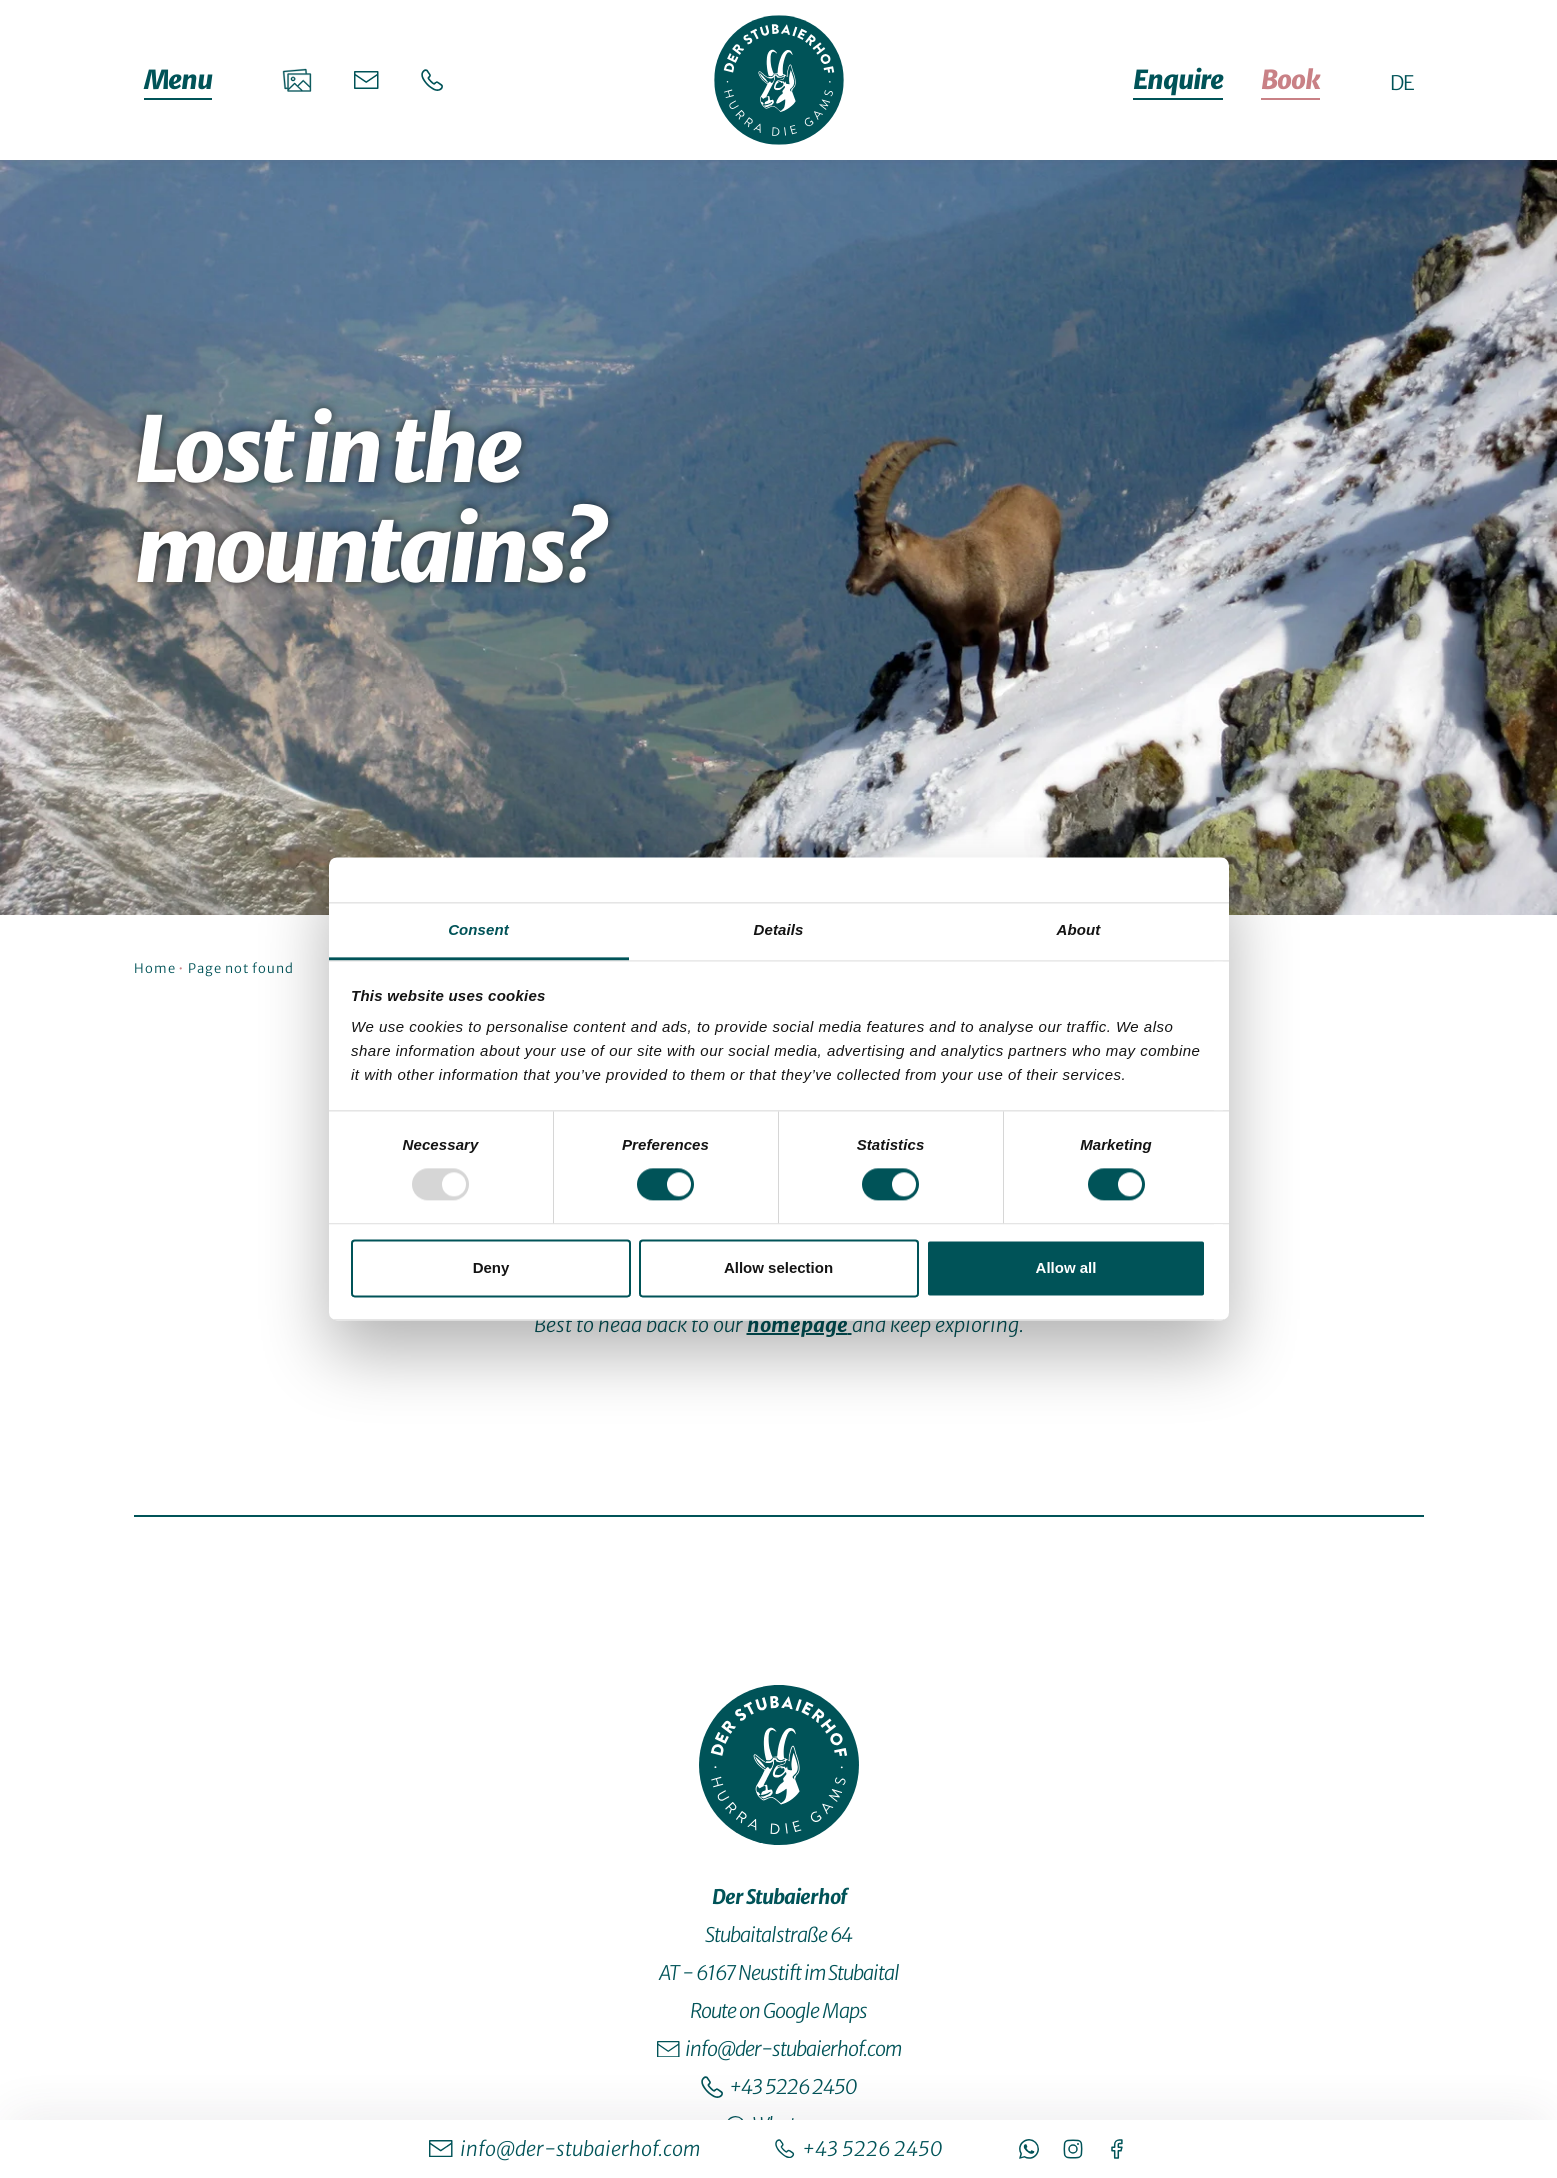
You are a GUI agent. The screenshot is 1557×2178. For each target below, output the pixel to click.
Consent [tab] (478, 929)
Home (155, 968)
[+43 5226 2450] (858, 2149)
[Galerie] (297, 80)
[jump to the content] (778, 850)
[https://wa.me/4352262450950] (1029, 2149)
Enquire (1178, 79)
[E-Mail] (366, 80)
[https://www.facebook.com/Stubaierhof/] (1117, 2149)
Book (1290, 79)
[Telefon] (432, 80)
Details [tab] (779, 929)
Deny (491, 1267)
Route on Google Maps (778, 2010)
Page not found (241, 968)
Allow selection (778, 1267)
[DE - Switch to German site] (1402, 82)
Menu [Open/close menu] (178, 79)
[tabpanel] (779, 1092)
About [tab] (1079, 929)
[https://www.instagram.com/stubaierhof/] (1073, 2149)
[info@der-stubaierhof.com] (564, 2149)
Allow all (1066, 1267)
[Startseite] (779, 80)
